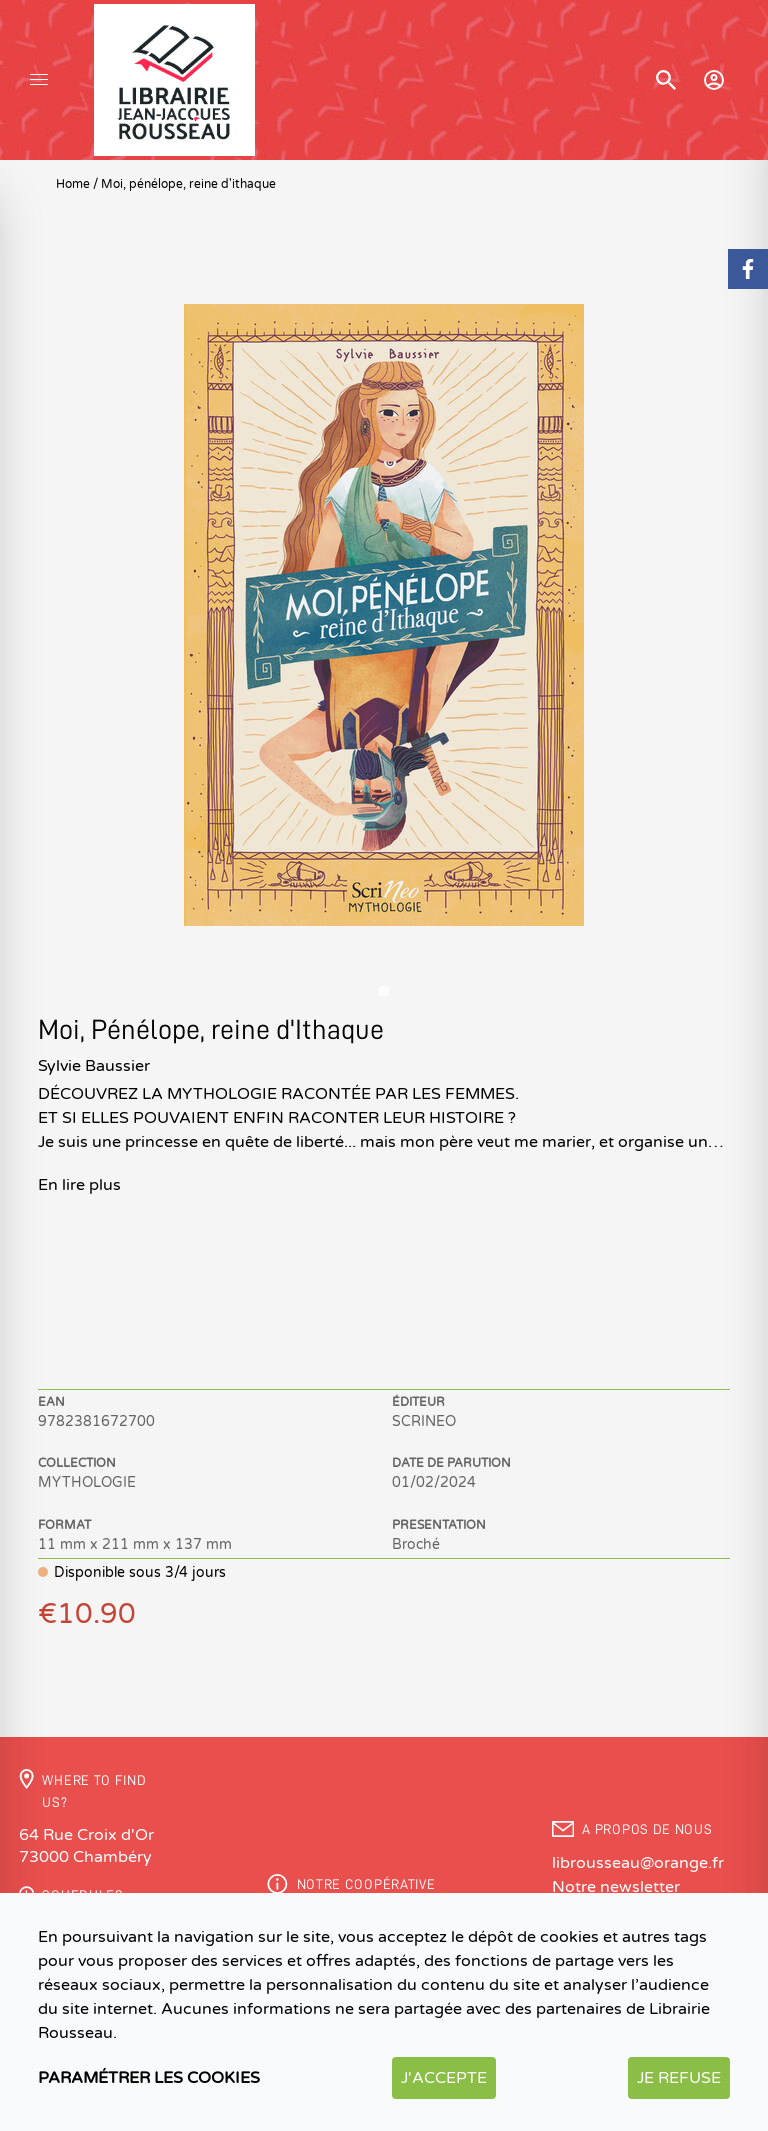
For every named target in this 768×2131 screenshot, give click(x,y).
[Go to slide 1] (383, 990)
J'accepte (444, 2078)
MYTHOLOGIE (87, 1482)
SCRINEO (424, 1421)
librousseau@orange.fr (638, 1863)
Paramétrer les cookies (149, 2078)
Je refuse (679, 2078)
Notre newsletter (616, 1887)
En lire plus (79, 1185)
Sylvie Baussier (94, 1066)
